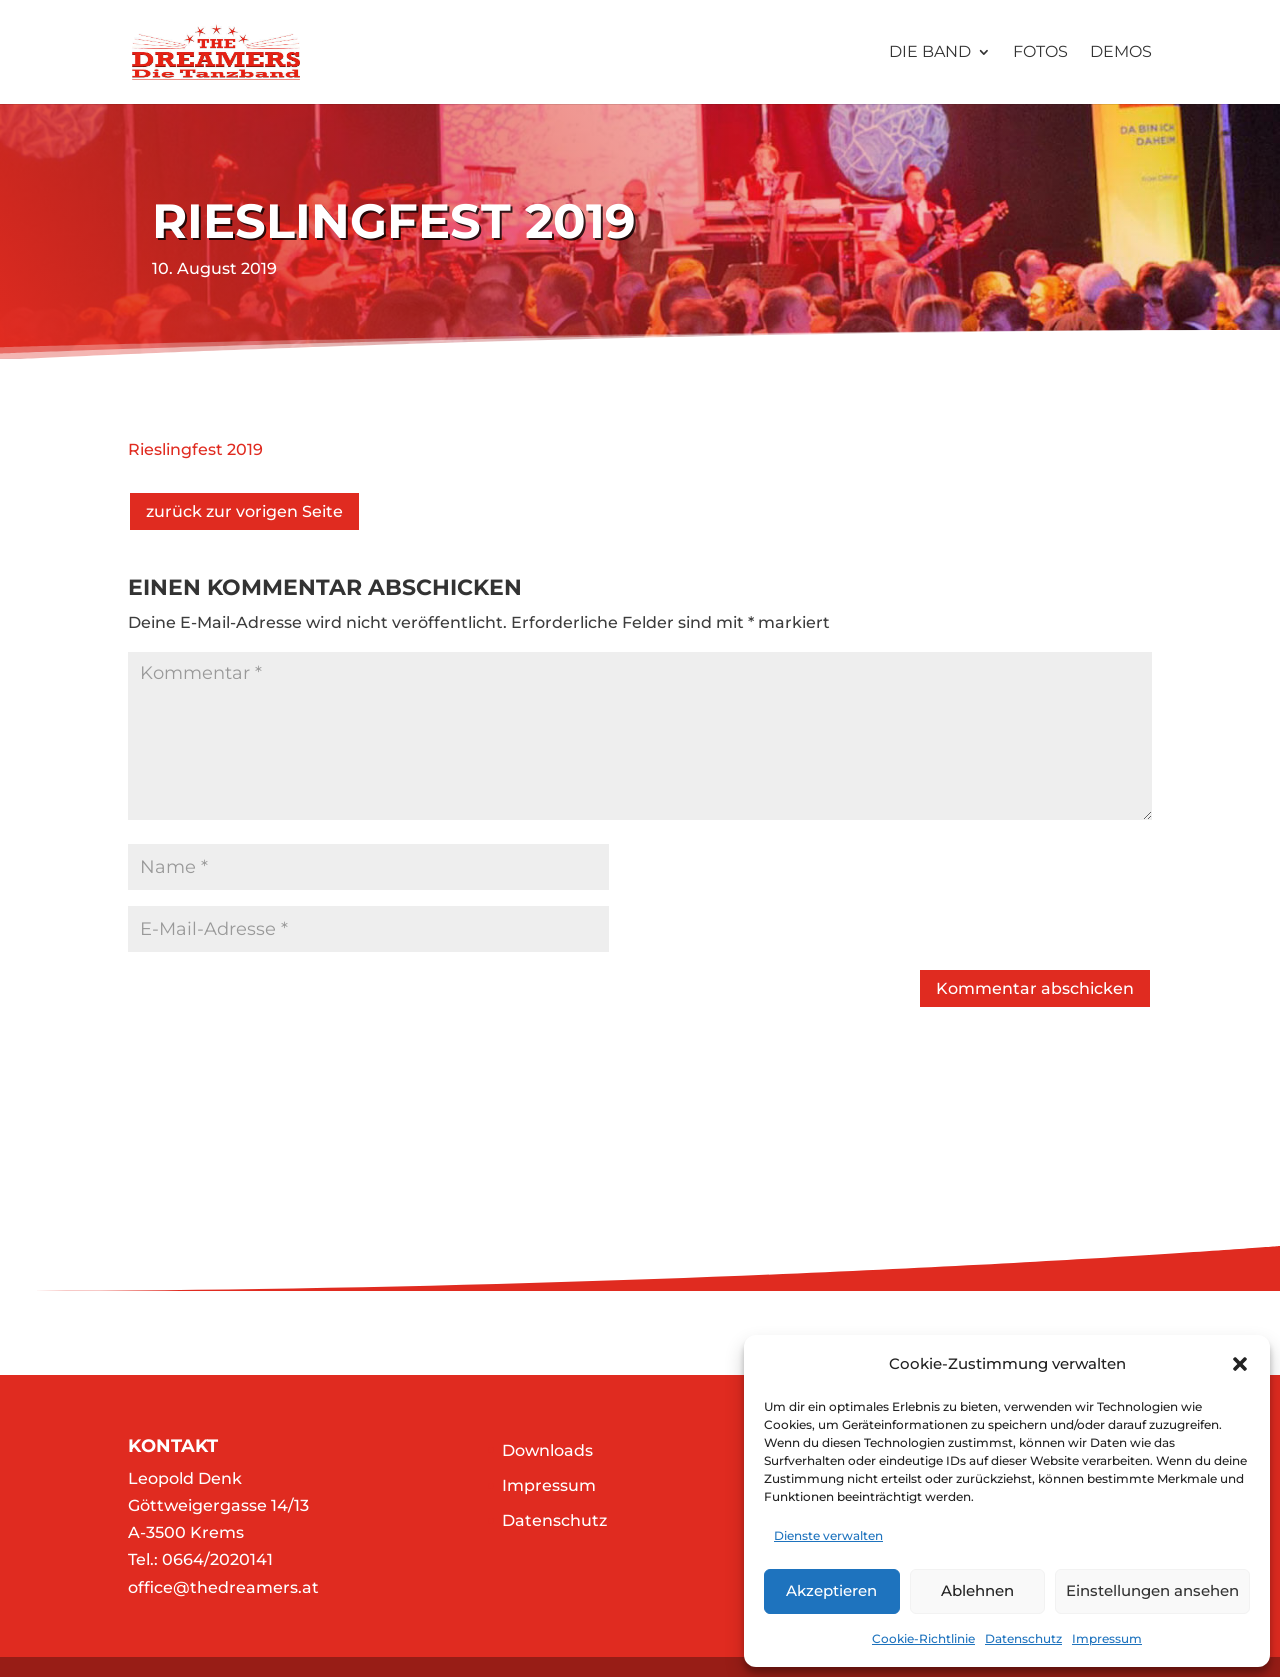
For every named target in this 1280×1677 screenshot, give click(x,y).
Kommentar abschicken (1035, 988)
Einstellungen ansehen (1152, 1590)
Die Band (930, 53)
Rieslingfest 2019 (195, 449)
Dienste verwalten (828, 1535)
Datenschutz (1023, 1638)
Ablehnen (977, 1590)
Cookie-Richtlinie (923, 1638)
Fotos (1040, 53)
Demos (1121, 53)
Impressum (1107, 1638)
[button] (1240, 1364)
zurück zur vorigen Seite (244, 511)
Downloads (547, 1450)
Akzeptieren (831, 1590)
